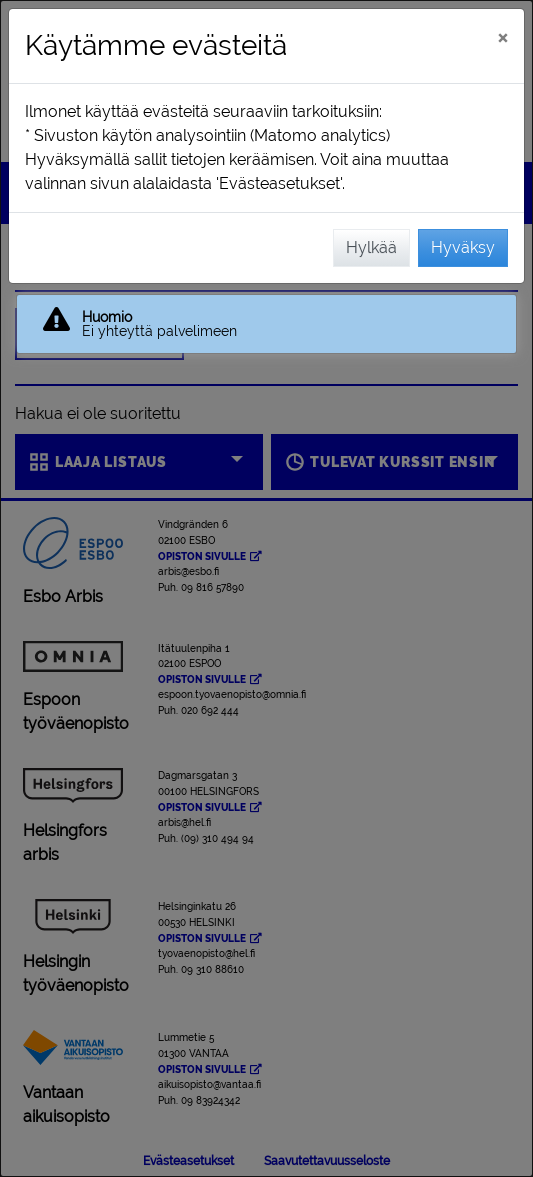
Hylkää (371, 247)
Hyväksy (463, 247)
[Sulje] (502, 37)
